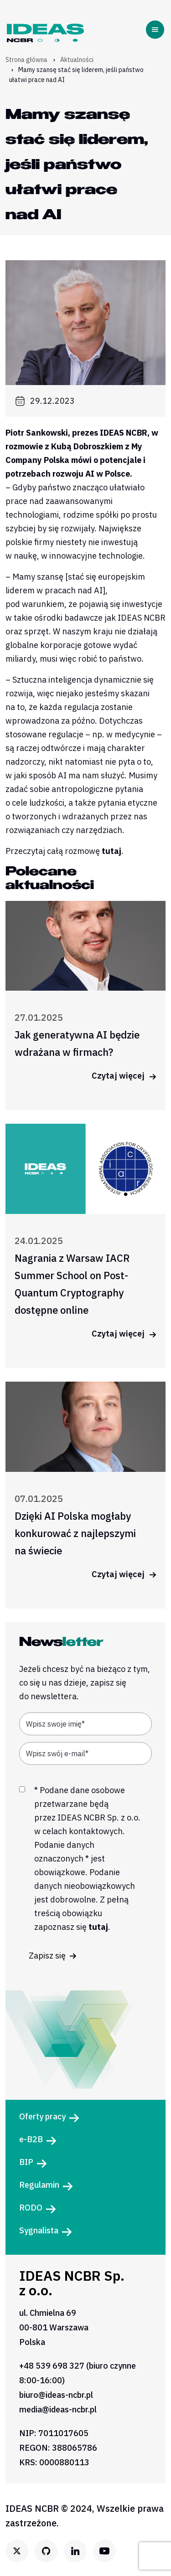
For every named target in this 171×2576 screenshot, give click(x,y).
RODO (30, 2207)
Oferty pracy (42, 2116)
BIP (26, 2162)
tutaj (111, 851)
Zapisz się (53, 1955)
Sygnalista (38, 2230)
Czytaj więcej (124, 1075)
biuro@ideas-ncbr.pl (56, 2395)
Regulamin (39, 2185)
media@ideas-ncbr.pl (58, 2409)
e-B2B (31, 2139)
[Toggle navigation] (157, 29)
